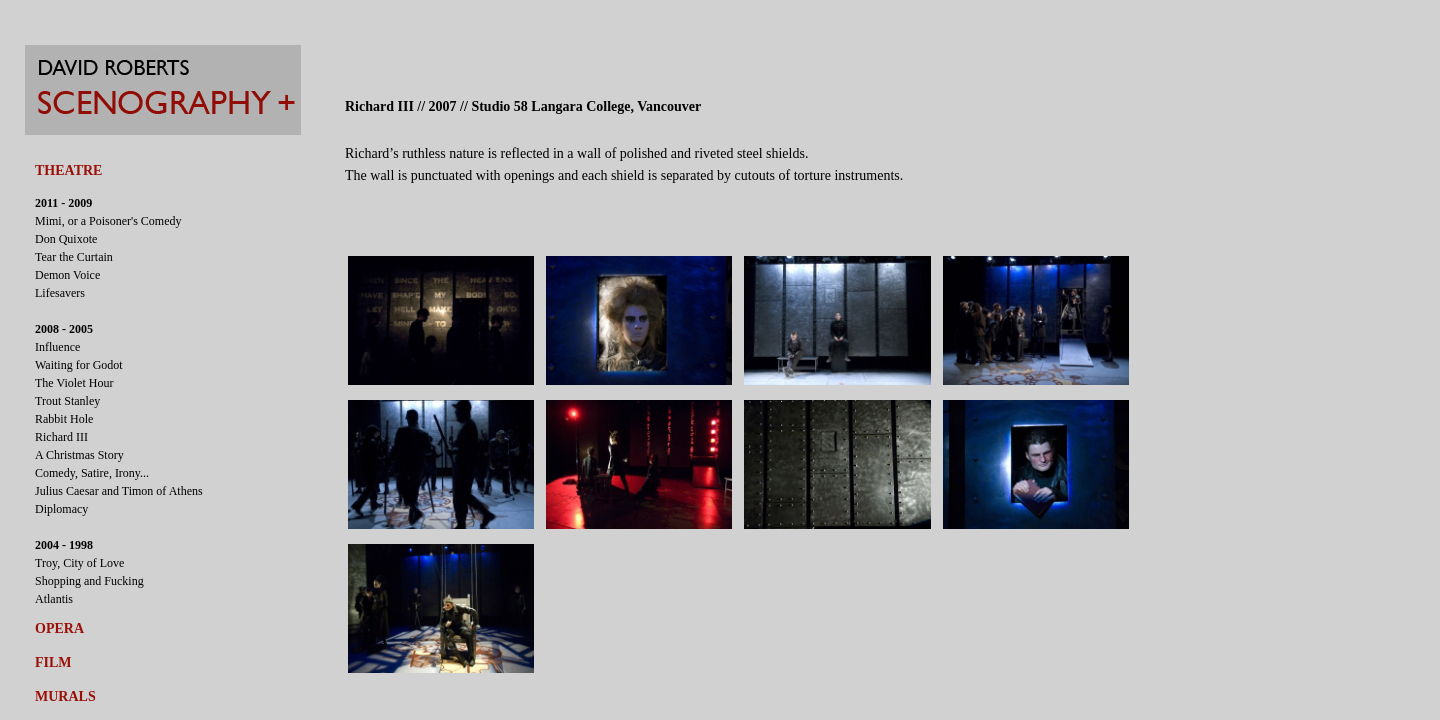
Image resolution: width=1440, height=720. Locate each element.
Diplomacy (61, 509)
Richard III (61, 437)
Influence (57, 347)
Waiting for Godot (79, 365)
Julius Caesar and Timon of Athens (119, 491)
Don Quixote (66, 239)
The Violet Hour (74, 383)
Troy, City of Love (79, 563)
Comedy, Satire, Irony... (92, 473)
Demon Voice (67, 275)
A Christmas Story (79, 455)
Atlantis (54, 599)
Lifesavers (60, 293)
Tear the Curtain (74, 257)
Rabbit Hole (64, 419)
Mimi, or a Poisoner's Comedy (108, 221)
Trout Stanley (67, 401)
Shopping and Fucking (89, 581)
